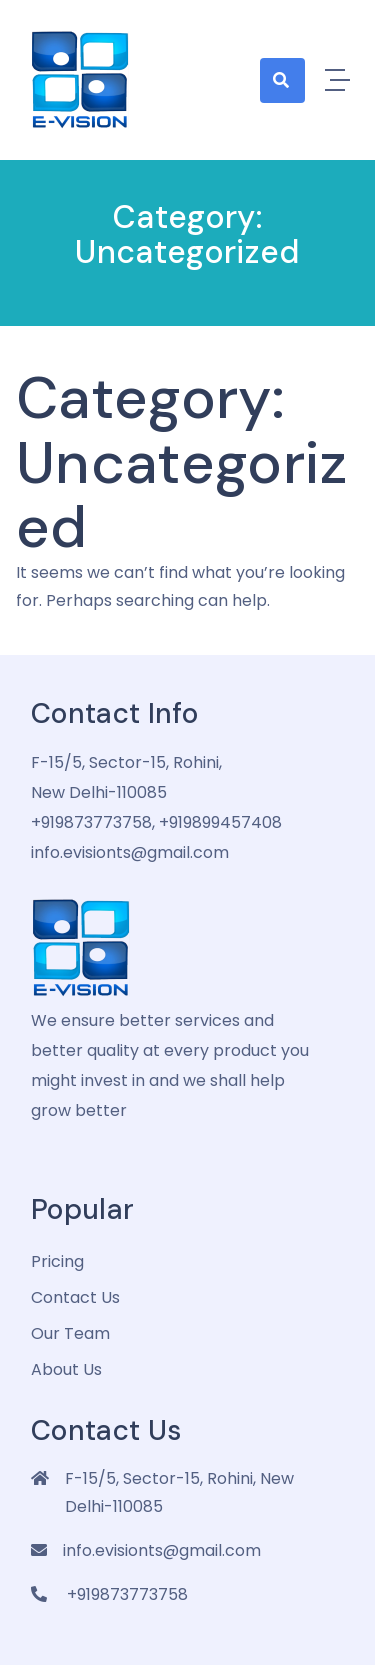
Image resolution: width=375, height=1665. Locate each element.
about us (66, 1369)
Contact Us (75, 1297)
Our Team (70, 1333)
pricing (57, 1261)
